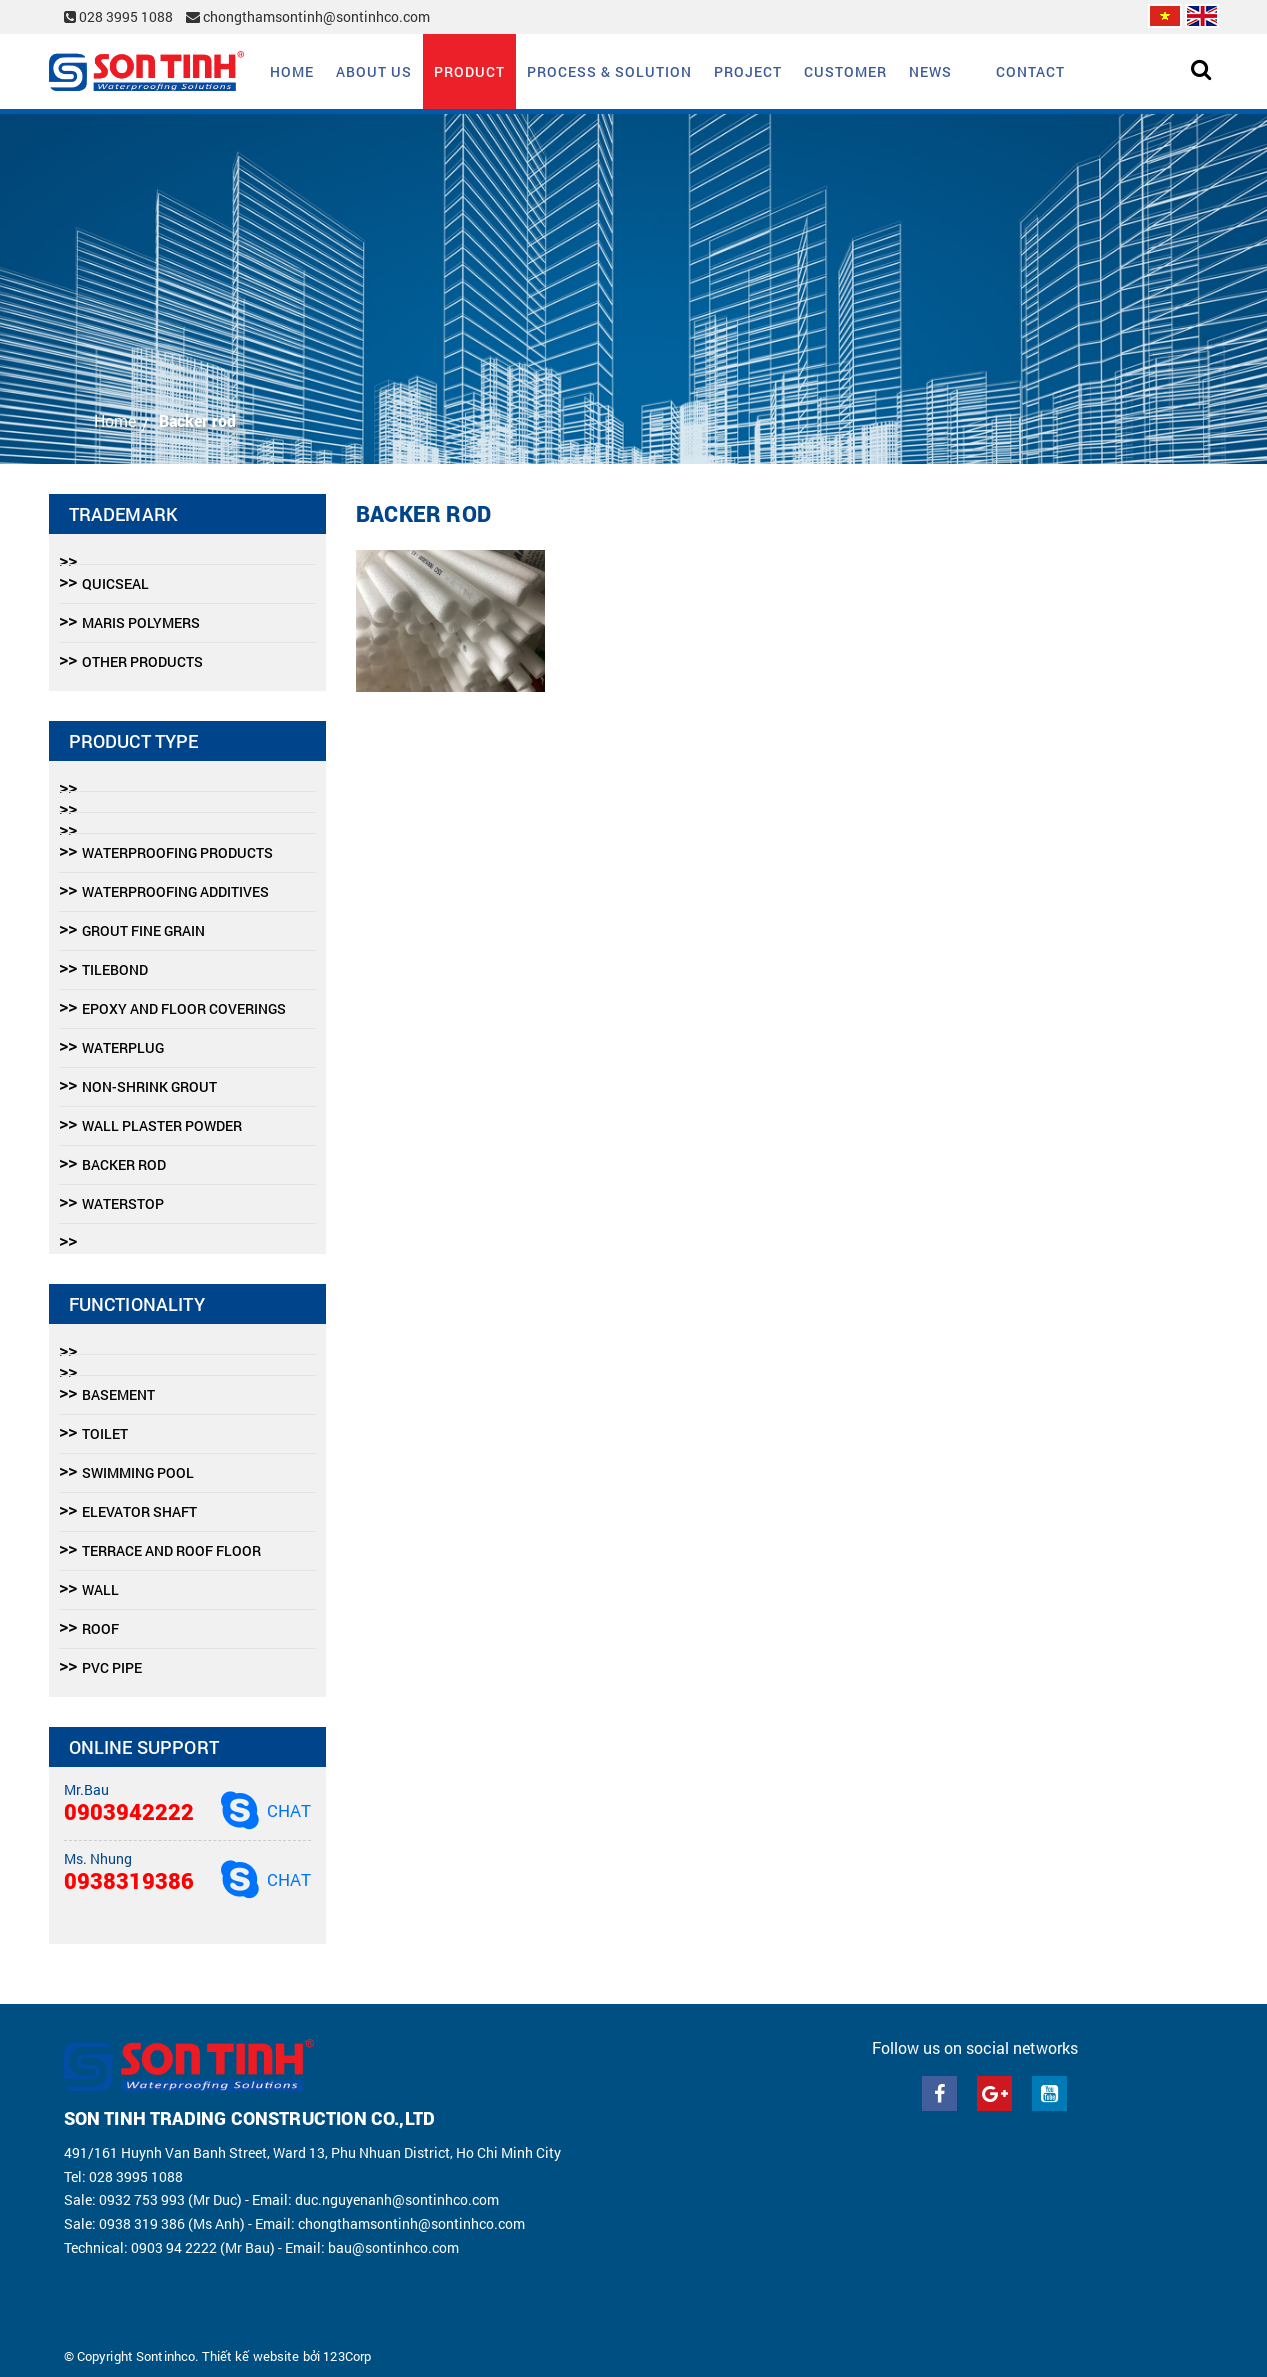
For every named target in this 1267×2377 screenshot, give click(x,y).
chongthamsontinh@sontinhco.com (308, 16)
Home (292, 71)
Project (748, 71)
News (930, 71)
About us (374, 71)
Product (469, 71)
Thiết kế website (251, 2356)
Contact (1030, 71)
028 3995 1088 (120, 16)
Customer (845, 71)
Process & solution (609, 71)
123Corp (347, 2356)
